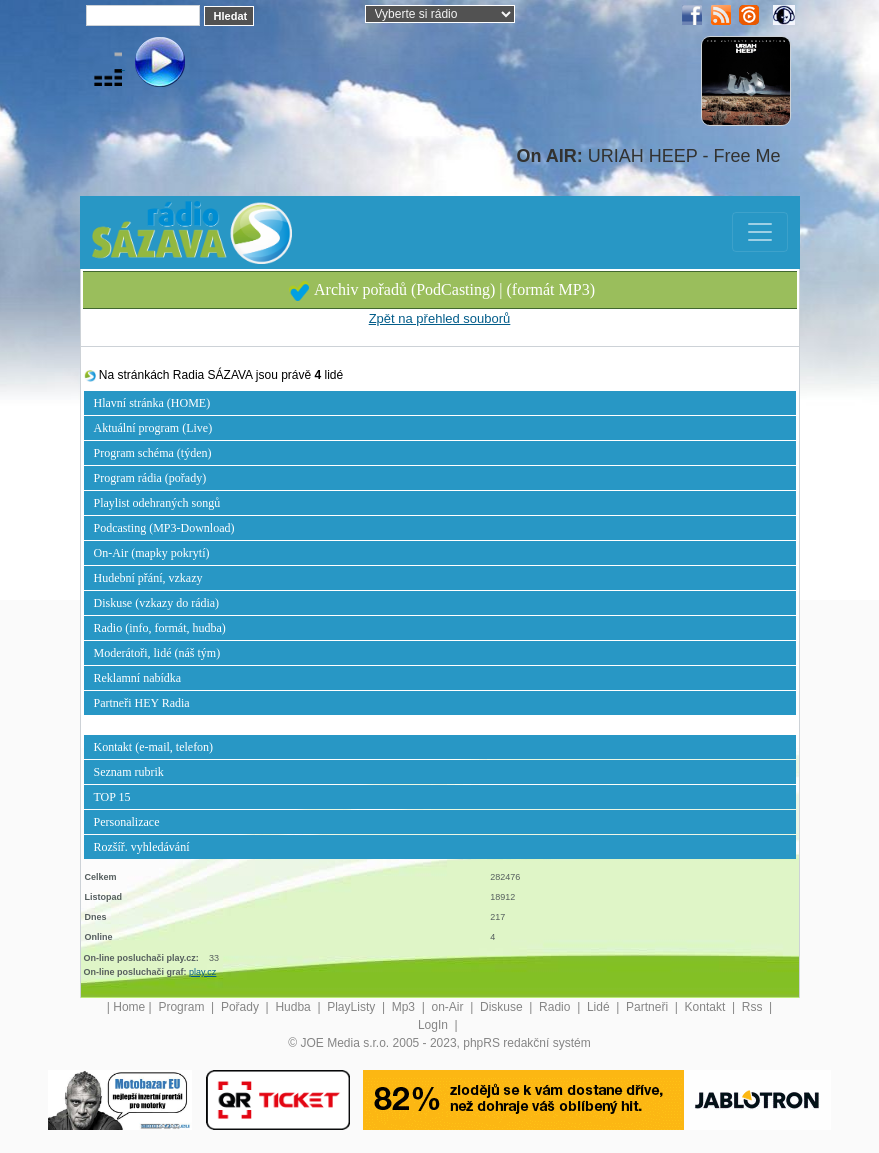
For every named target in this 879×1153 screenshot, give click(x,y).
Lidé (600, 1007)
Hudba (294, 1007)
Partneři (648, 1007)
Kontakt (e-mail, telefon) (154, 747)
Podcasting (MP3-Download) (164, 528)
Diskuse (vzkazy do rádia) (157, 603)
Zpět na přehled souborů (440, 318)
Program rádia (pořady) (150, 478)
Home (129, 1007)
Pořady (241, 1007)
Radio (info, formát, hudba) (160, 628)
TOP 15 (112, 797)
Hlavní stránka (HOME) (152, 403)
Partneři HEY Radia (142, 703)
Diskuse (503, 1007)
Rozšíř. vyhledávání (142, 847)
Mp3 (405, 1007)
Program (182, 1007)
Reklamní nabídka (138, 678)
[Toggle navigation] (760, 232)
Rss (754, 1007)
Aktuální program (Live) (153, 428)
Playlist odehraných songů (157, 503)
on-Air (449, 1007)
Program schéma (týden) (153, 453)
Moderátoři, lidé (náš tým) (157, 653)
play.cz (202, 972)
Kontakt (707, 1007)
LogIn (434, 1025)
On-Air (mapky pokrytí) (152, 553)
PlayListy (352, 1007)
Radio (556, 1007)
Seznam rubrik (129, 772)
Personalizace (127, 822)
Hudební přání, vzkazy (148, 578)
